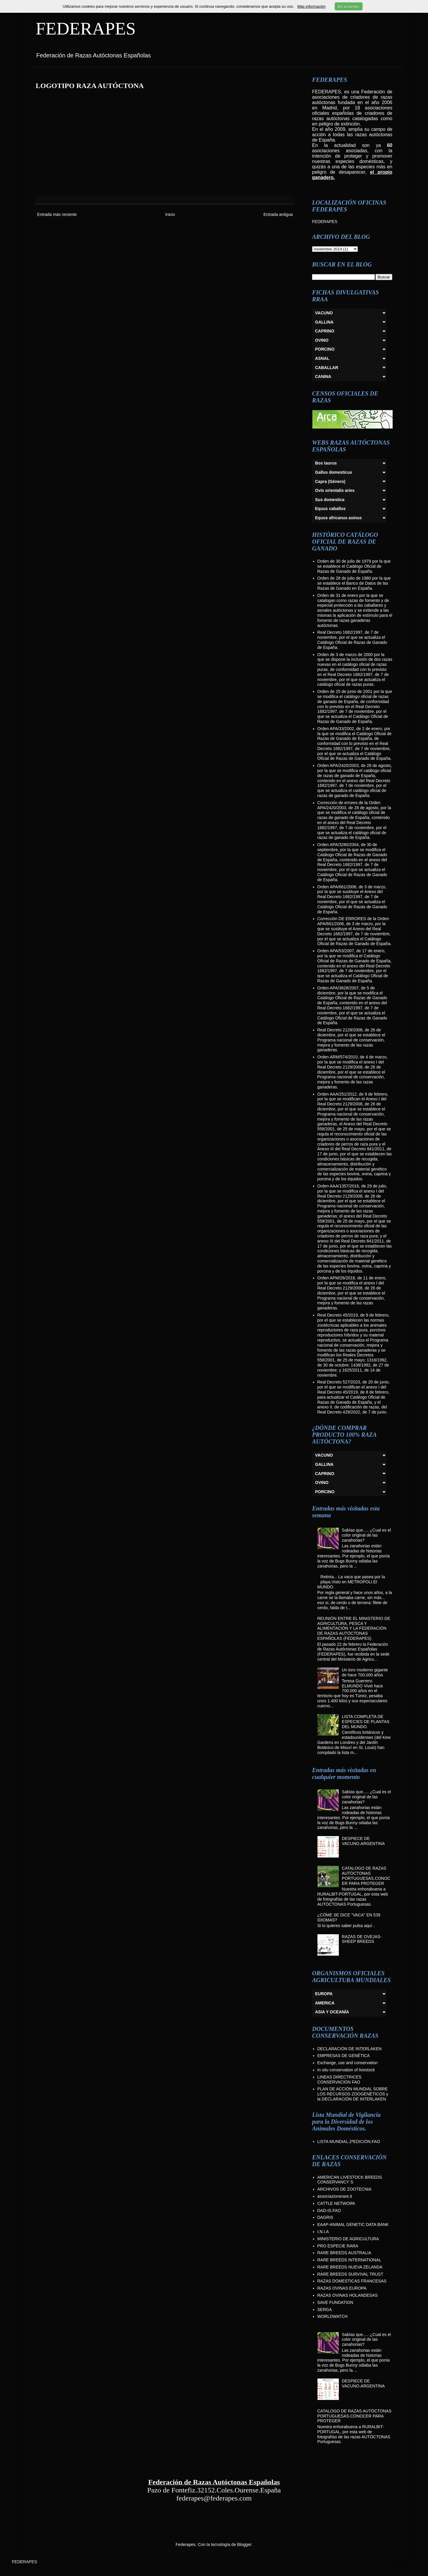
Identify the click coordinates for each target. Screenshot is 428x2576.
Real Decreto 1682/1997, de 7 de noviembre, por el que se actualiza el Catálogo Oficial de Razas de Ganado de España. (352, 640)
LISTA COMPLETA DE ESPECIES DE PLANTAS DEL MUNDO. (365, 1721)
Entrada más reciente (57, 214)
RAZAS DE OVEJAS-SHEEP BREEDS (362, 1939)
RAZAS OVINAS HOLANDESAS (347, 2295)
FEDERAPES (86, 28)
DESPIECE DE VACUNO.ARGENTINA (363, 1841)
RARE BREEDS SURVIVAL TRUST (350, 2274)
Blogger (244, 2544)
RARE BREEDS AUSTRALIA (344, 2252)
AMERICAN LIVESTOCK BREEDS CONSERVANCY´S (349, 2180)
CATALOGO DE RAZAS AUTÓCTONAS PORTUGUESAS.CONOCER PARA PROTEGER (366, 1875)
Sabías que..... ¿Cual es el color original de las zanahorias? (366, 1535)
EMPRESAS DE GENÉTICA (343, 2055)
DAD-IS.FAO (329, 2210)
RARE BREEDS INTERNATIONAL (349, 2259)
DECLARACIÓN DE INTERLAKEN (349, 2048)
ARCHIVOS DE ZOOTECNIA (344, 2189)
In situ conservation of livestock (346, 2069)
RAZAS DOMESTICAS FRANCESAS (352, 2281)
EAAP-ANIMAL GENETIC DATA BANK (353, 2224)
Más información (311, 6)
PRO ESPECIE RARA (337, 2246)
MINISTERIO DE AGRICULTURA (348, 2238)
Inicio (170, 214)
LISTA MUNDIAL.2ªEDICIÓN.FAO (348, 2141)
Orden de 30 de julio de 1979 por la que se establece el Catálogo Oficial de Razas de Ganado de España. (354, 566)
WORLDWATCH (332, 2316)
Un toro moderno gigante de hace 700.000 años (365, 1672)
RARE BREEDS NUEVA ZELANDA (350, 2267)
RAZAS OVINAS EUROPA (341, 2288)
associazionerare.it (334, 2196)
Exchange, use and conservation (347, 2062)
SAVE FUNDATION (335, 2302)
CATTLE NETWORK (336, 2203)
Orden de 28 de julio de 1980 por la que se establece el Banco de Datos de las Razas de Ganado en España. (354, 583)
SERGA (324, 2309)
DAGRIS (325, 2217)
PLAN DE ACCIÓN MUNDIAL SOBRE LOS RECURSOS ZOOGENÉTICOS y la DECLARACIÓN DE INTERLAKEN (352, 2093)
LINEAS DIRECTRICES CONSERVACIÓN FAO (339, 2079)
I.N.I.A (323, 2231)
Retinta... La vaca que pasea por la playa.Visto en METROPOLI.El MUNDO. (351, 1581)
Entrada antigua (278, 214)
